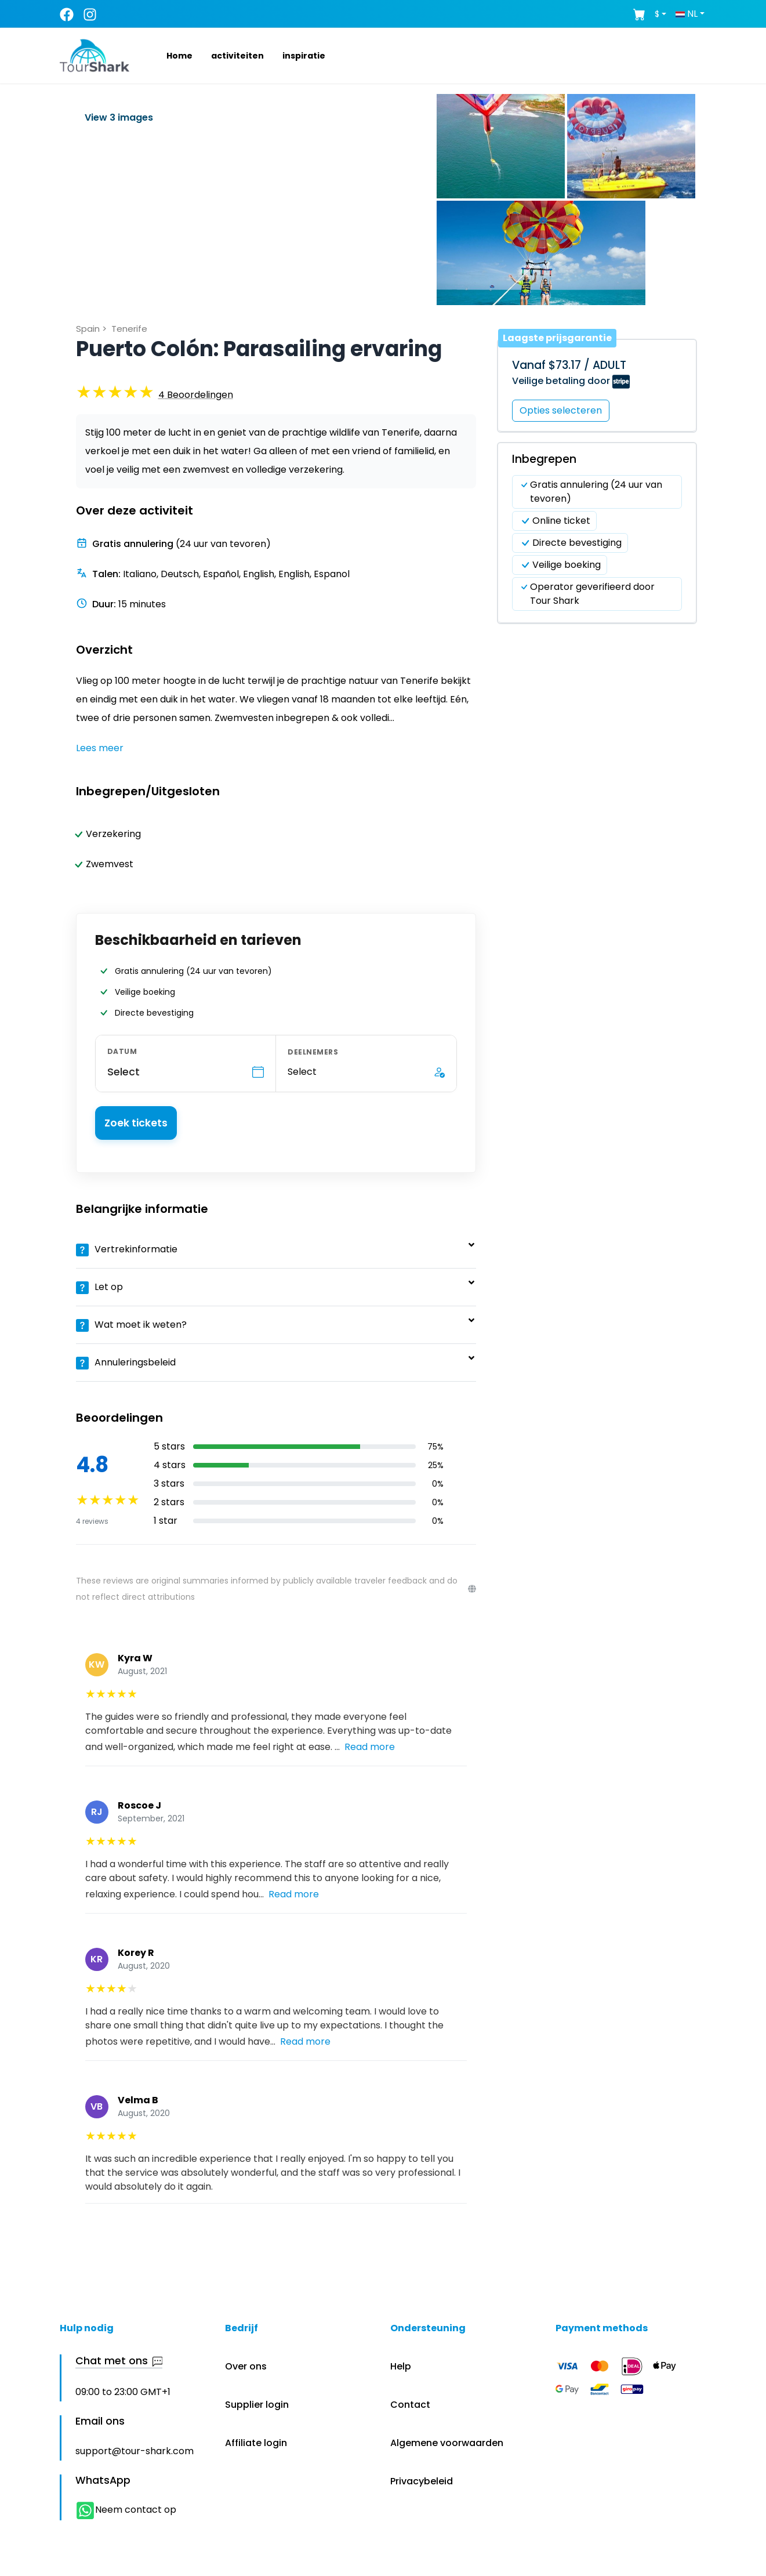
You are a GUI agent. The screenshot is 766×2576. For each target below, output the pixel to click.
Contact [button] (410, 2404)
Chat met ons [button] (119, 2361)
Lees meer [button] (100, 748)
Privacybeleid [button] (421, 2481)
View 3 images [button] (119, 117)
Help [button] (400, 2366)
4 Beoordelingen (195, 394)
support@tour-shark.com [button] (134, 2451)
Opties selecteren (561, 410)
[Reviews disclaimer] (472, 1589)
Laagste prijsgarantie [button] (557, 338)
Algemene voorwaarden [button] (446, 2443)
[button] (165, 55)
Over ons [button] (246, 2366)
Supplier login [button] (257, 2404)
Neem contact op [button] (125, 2509)
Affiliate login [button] (256, 2443)
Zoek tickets (136, 1123)
